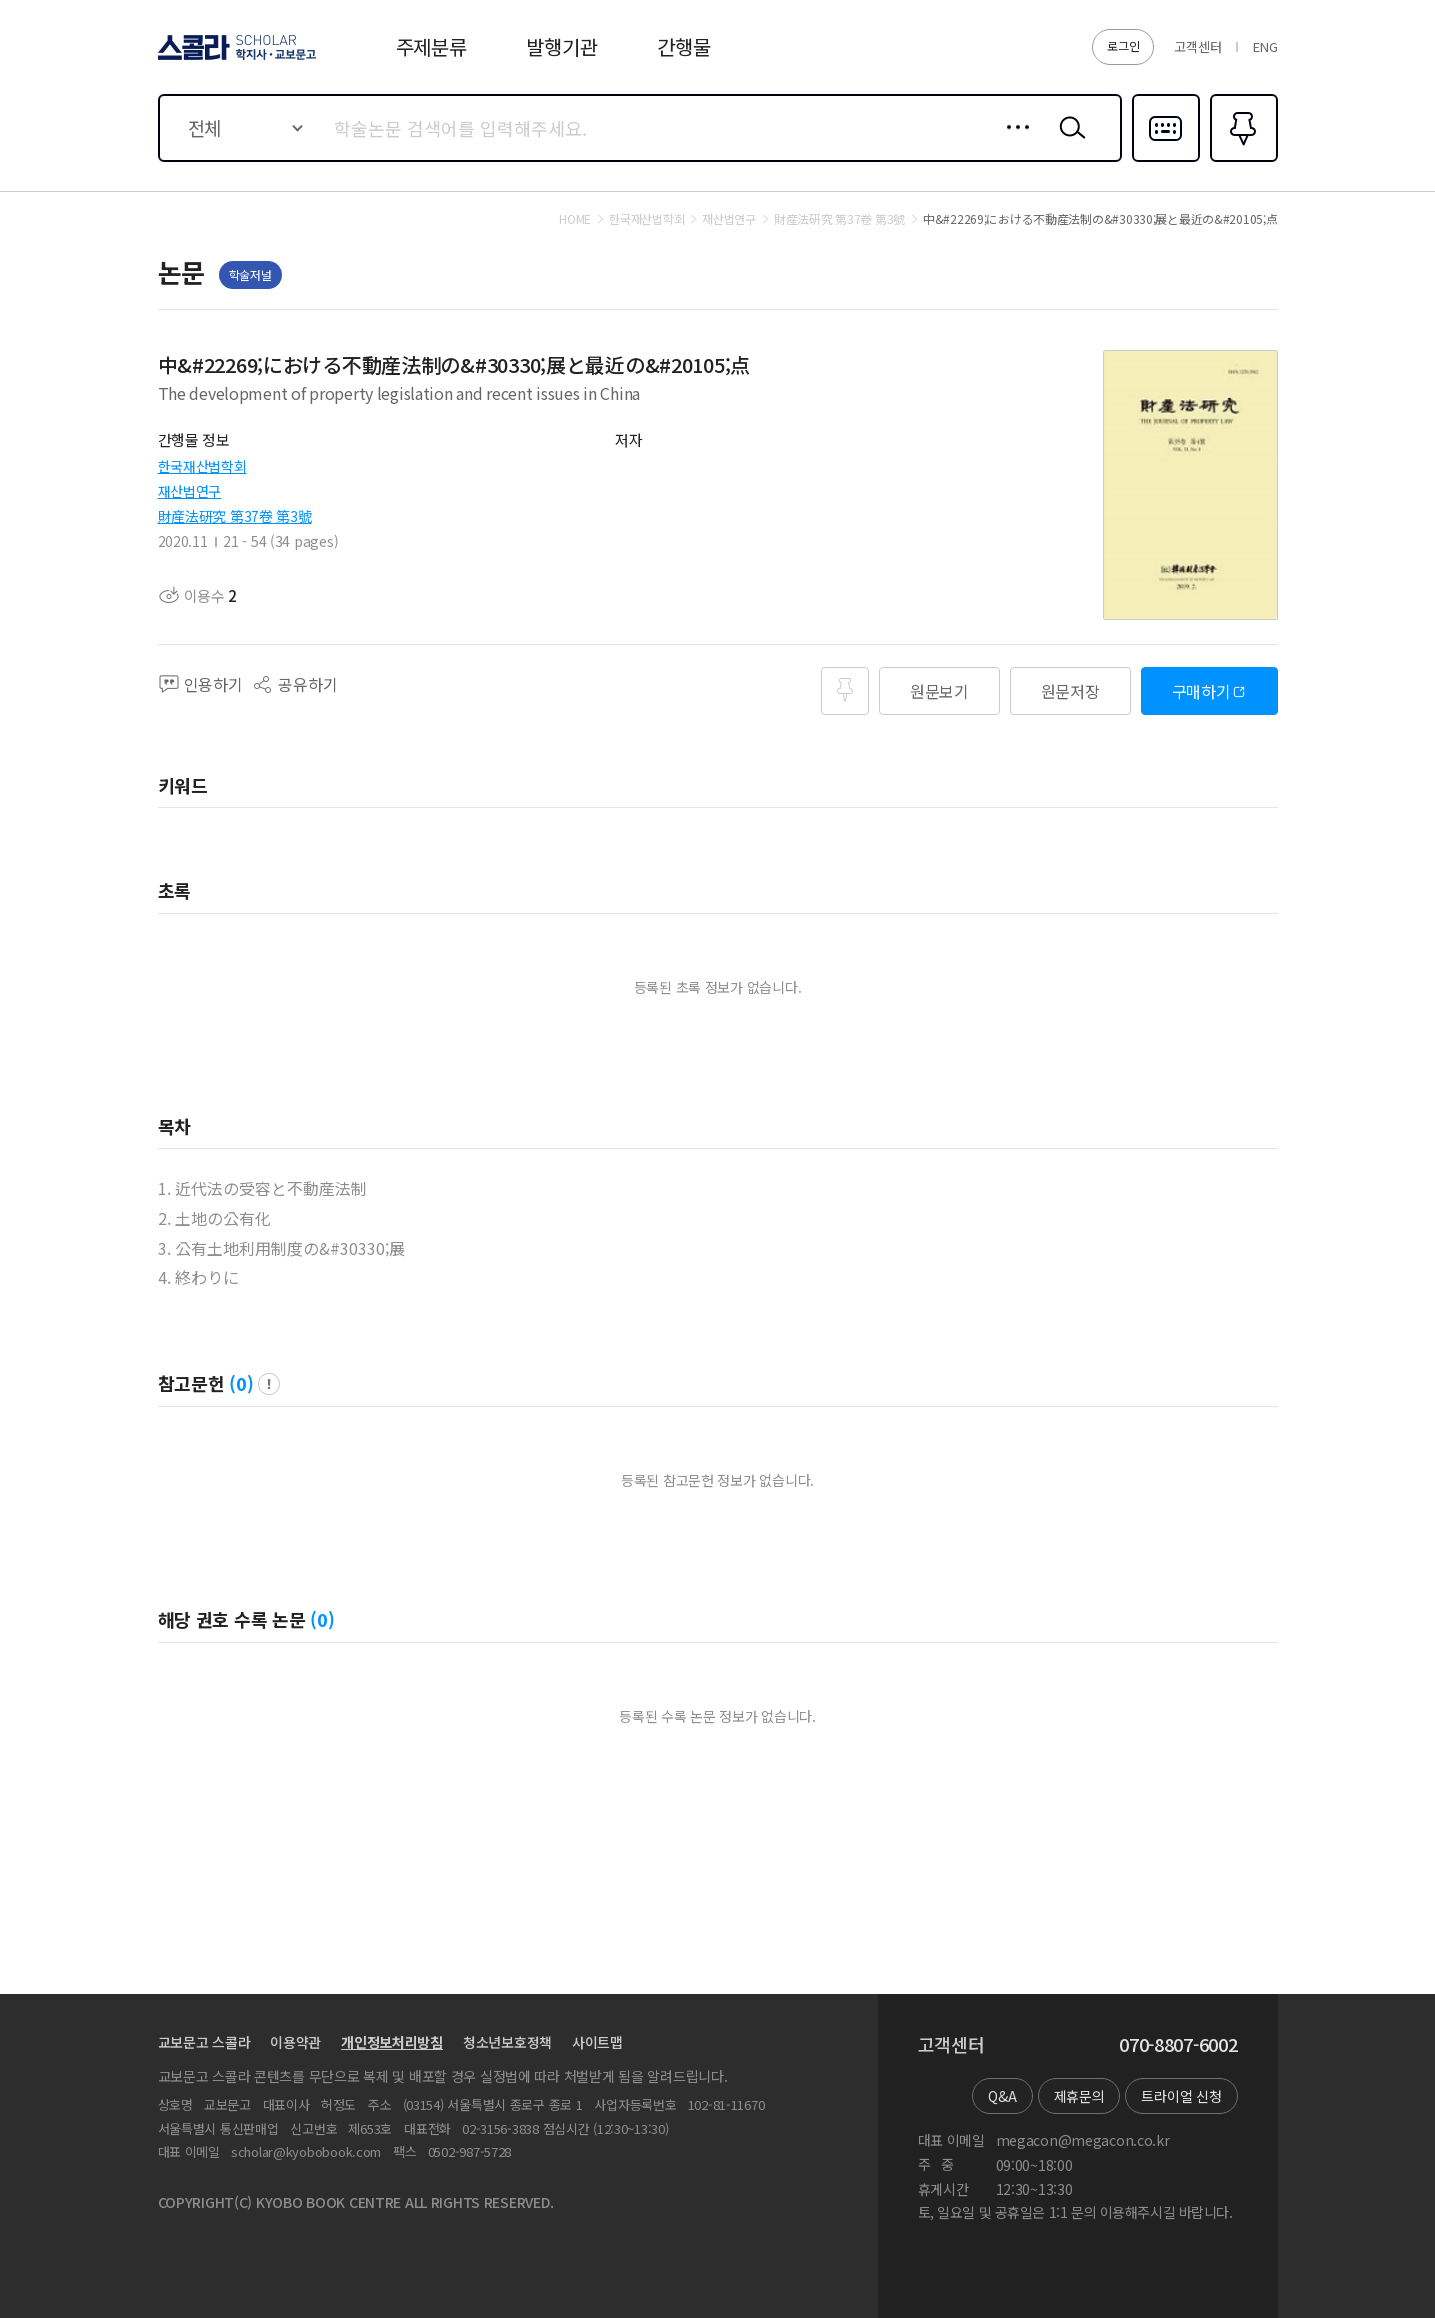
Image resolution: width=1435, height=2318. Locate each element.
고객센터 (1197, 46)
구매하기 (1201, 691)
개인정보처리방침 (392, 2042)
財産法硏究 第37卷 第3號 (235, 516)
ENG (1265, 46)
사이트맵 (597, 2042)
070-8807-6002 (1178, 2045)
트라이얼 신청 (1181, 2096)
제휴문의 (1079, 2096)
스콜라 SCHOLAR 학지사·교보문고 (234, 59)
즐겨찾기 (1241, 160)
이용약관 (295, 2042)
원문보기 (939, 691)
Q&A (1002, 2096)
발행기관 (561, 46)
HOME (575, 219)
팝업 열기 (269, 1384)
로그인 (1123, 45)
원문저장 (1070, 691)
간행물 (683, 46)
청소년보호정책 (507, 2042)
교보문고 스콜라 (204, 2042)
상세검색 (1012, 143)
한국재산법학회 (202, 466)
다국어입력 (1166, 160)
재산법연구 (190, 491)
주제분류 (431, 46)
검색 (1068, 143)
